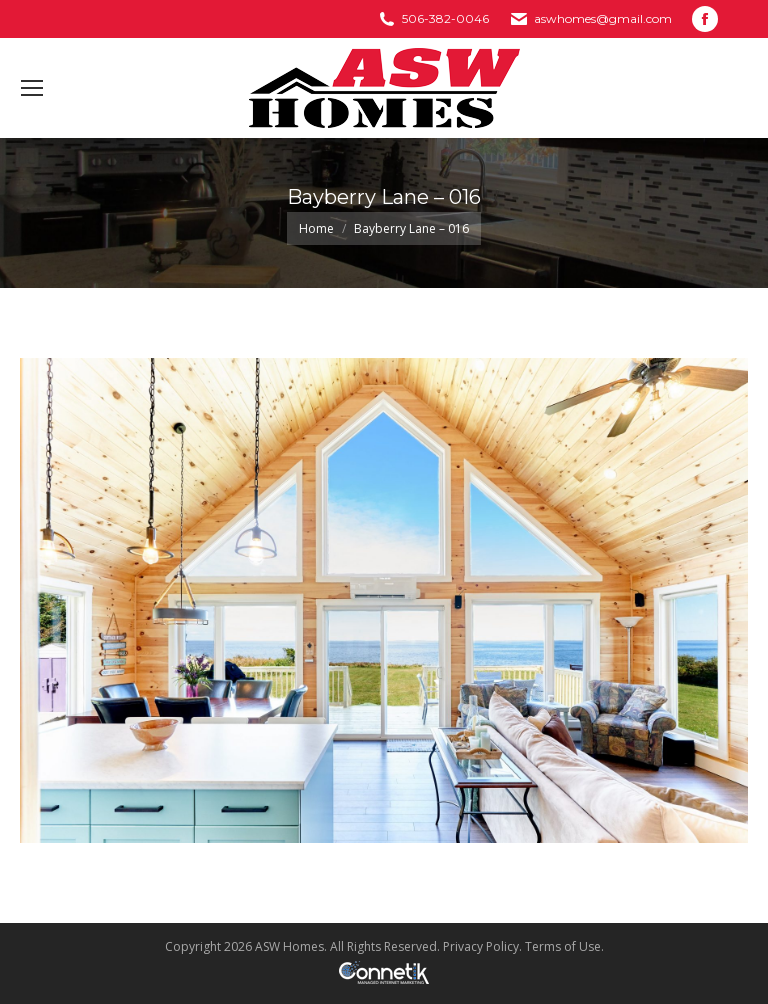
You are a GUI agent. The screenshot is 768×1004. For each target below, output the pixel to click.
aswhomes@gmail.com (603, 18)
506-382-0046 (445, 18)
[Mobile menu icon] (32, 88)
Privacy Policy (481, 946)
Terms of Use (563, 946)
